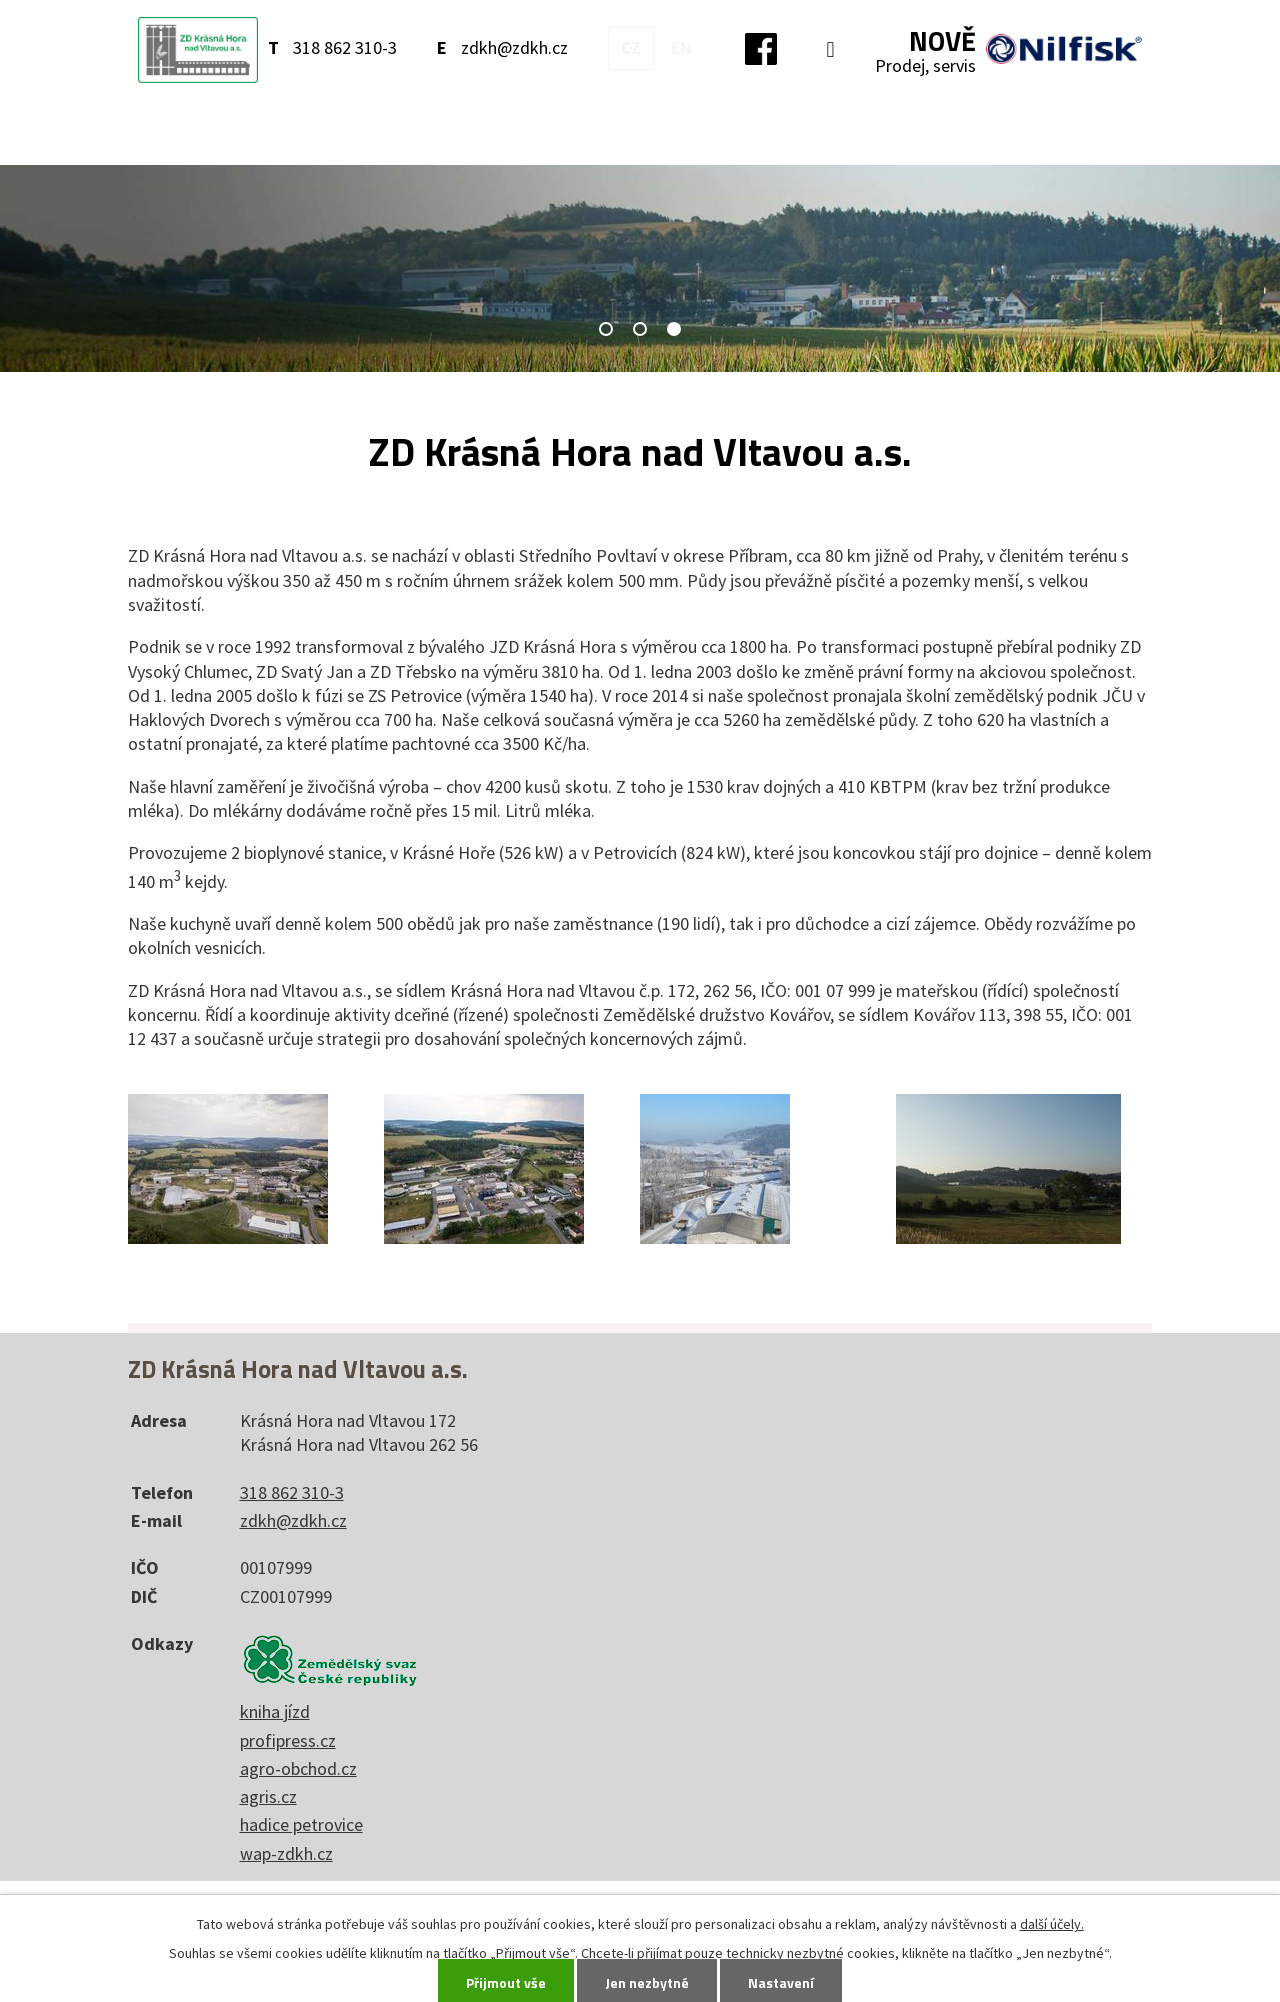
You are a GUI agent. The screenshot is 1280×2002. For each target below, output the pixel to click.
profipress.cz (288, 1740)
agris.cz (268, 1796)
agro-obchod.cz (298, 1768)
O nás (415, 130)
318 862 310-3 (345, 47)
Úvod (238, 130)
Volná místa (910, 130)
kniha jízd (275, 1711)
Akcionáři (1026, 130)
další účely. (1052, 1924)
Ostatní (802, 130)
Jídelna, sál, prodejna (552, 130)
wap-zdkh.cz (286, 1853)
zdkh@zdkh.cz (514, 47)
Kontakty (706, 130)
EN (681, 48)
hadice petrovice (301, 1824)
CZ (631, 48)
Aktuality (327, 130)
